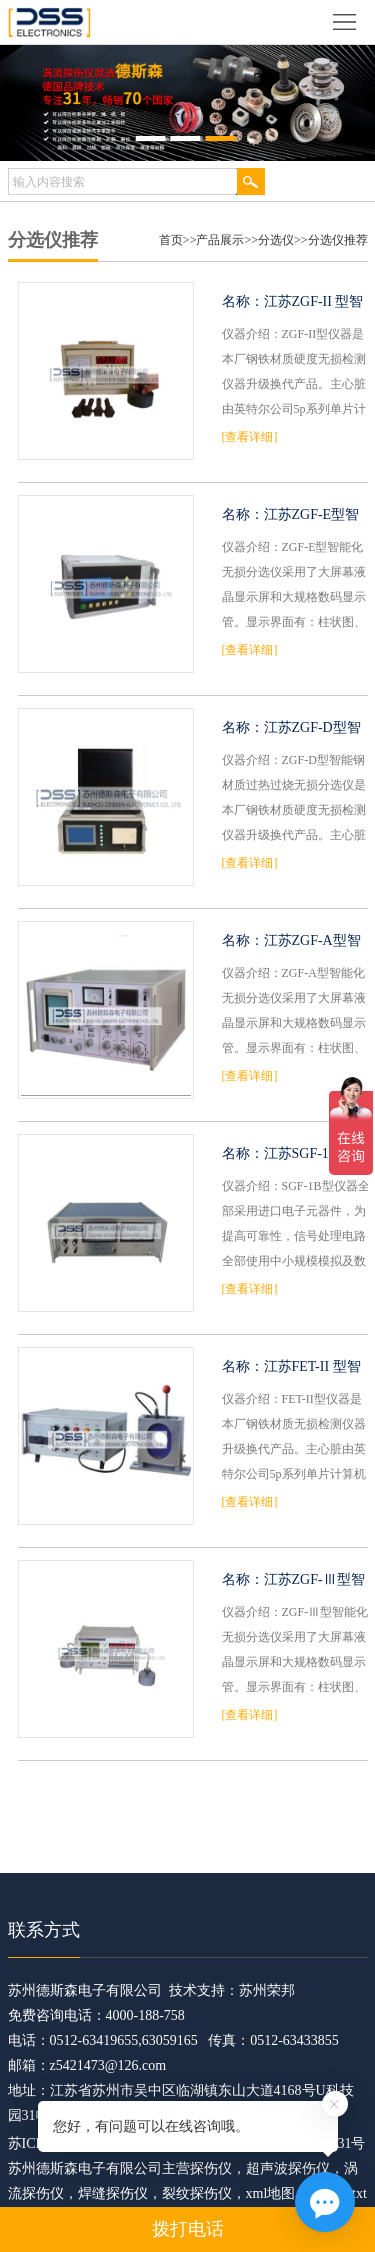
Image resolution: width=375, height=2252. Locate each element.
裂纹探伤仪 (197, 2193)
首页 (171, 240)
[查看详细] (250, 437)
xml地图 (271, 2193)
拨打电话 (188, 2229)
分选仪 (276, 240)
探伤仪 (211, 2168)
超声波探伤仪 (288, 2168)
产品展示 (220, 240)
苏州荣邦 (267, 1990)
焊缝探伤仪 (113, 2193)
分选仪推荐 (338, 240)
